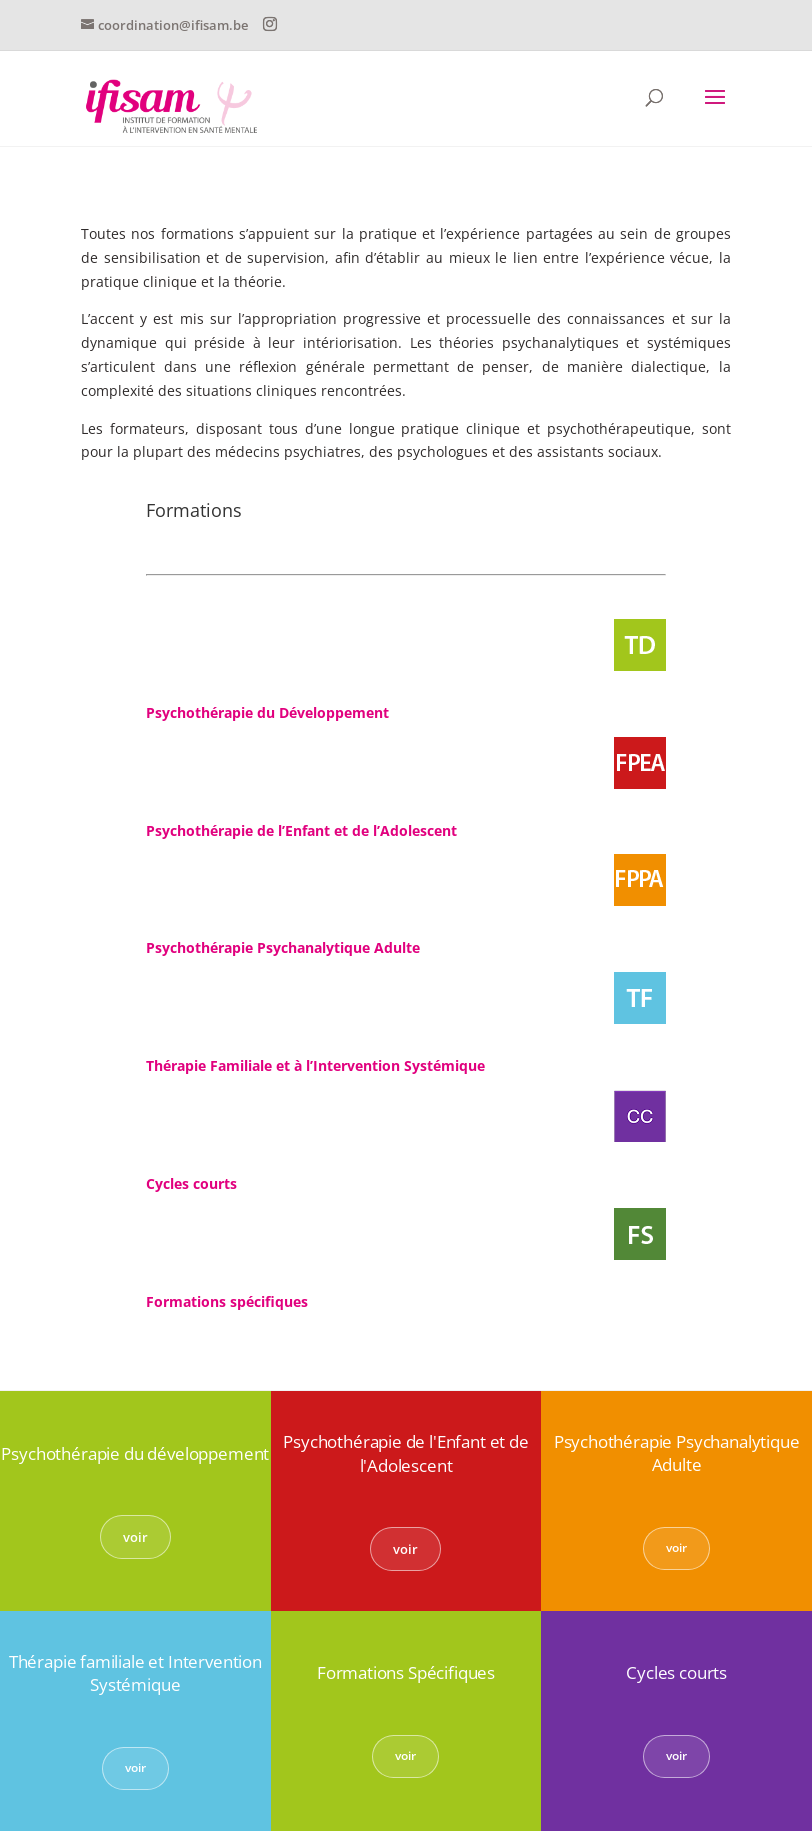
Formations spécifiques (227, 1301)
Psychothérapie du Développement (267, 712)
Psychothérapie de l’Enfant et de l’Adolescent (301, 830)
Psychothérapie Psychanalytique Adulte (283, 947)
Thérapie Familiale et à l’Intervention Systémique (315, 1065)
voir (135, 1537)
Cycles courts (191, 1183)
